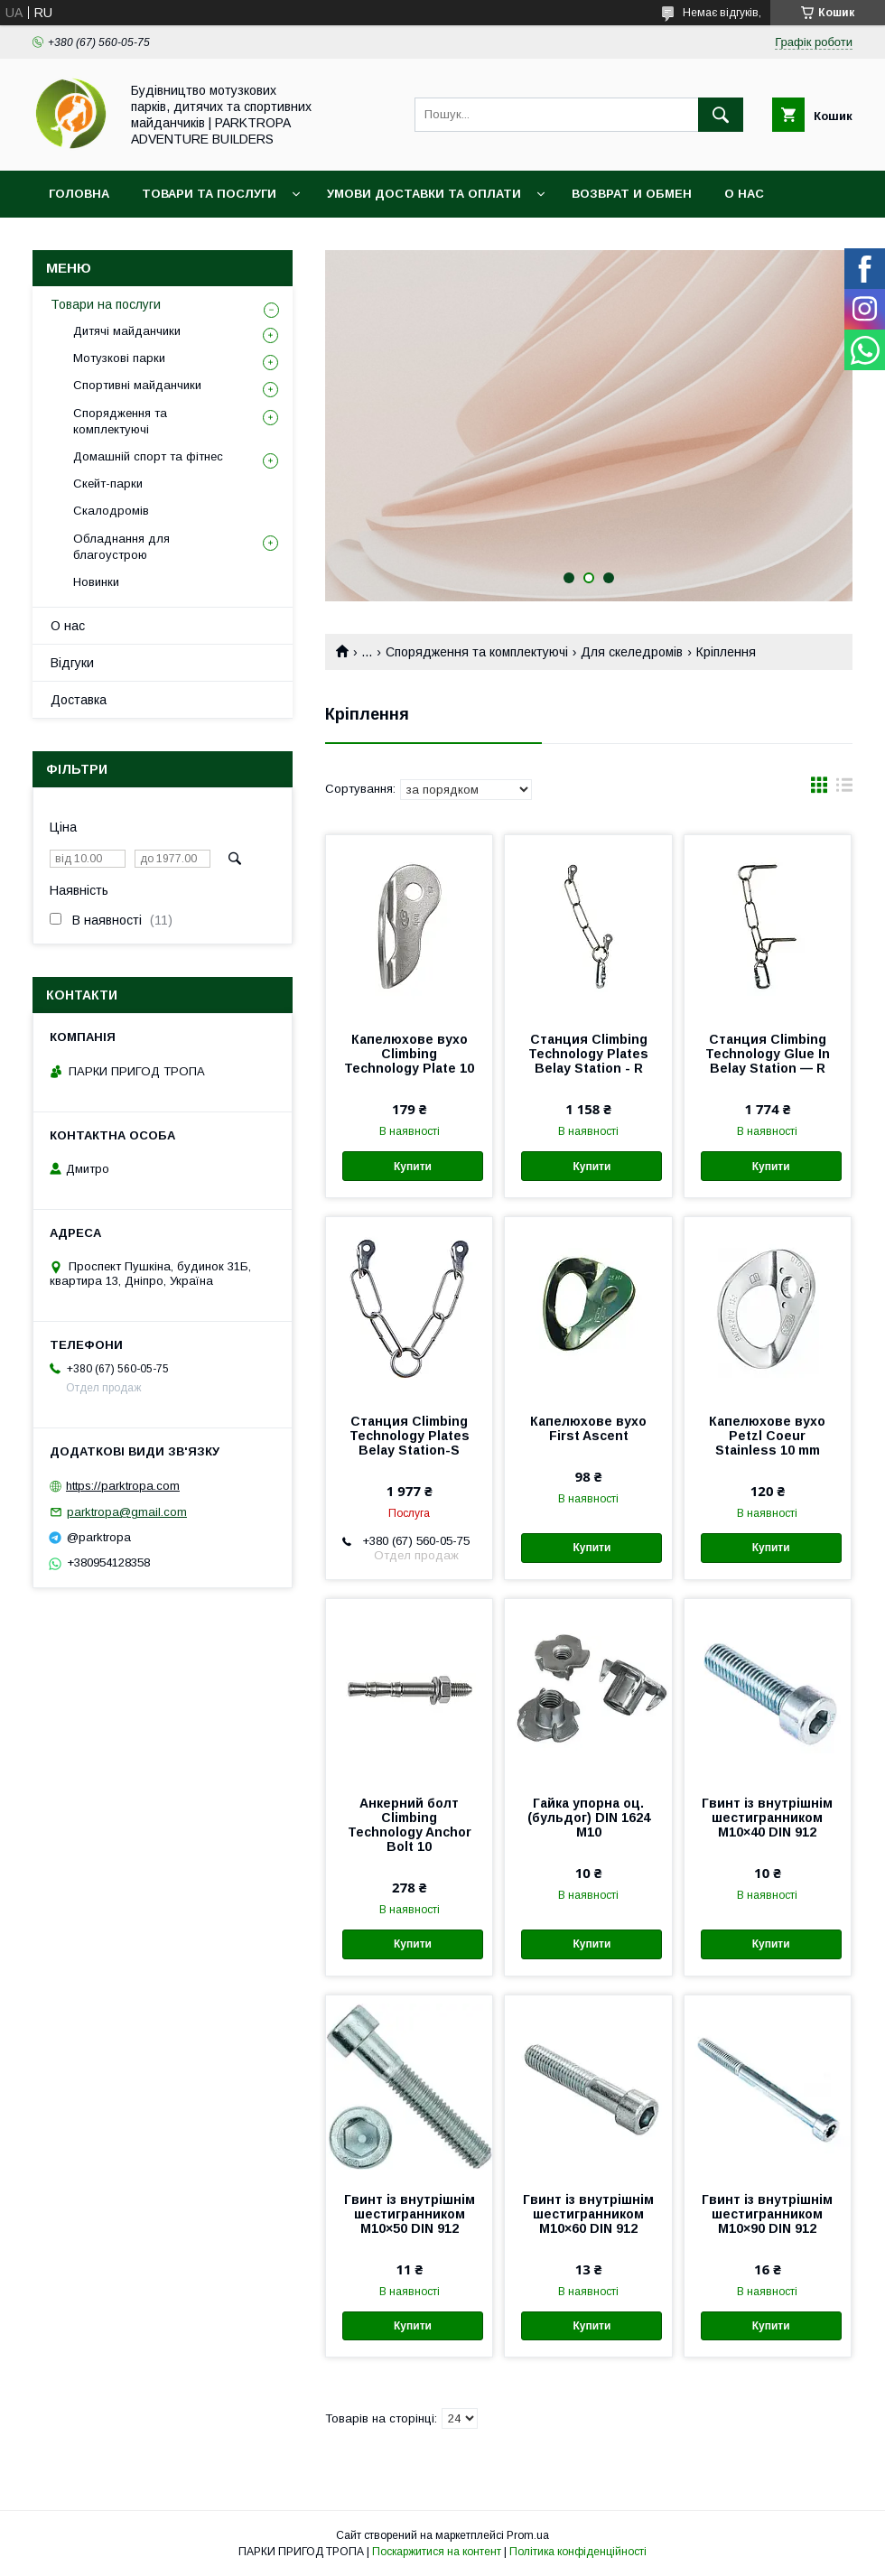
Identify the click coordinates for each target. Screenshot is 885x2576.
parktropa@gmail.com (127, 1512)
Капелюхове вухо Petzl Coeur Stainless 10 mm (767, 1435)
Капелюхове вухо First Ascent (588, 1428)
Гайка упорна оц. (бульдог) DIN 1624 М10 (588, 1817)
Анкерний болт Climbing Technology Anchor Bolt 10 (409, 1825)
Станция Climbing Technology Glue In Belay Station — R (767, 1053)
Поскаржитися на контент (436, 2551)
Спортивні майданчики (137, 385)
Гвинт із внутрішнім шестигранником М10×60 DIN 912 (588, 2214)
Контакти (82, 240)
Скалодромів (111, 510)
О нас (744, 193)
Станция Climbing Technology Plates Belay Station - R (588, 1053)
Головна (79, 193)
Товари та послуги (209, 193)
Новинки (96, 582)
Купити (413, 1166)
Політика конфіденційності (578, 2551)
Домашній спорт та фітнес (148, 456)
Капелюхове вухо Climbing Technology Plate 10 (409, 1053)
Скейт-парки (108, 483)
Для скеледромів (632, 652)
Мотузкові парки (119, 358)
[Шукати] (720, 115)
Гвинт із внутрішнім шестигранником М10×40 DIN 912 (767, 1817)
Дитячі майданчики (127, 331)
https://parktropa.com (123, 1486)
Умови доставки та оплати (424, 193)
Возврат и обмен (632, 193)
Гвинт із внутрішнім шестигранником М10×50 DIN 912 (409, 2214)
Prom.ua (528, 2535)
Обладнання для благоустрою (121, 547)
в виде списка (844, 789)
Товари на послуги (106, 304)
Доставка (79, 700)
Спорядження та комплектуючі (477, 652)
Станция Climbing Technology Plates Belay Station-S (409, 1435)
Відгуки (72, 663)
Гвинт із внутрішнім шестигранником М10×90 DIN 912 (767, 2214)
